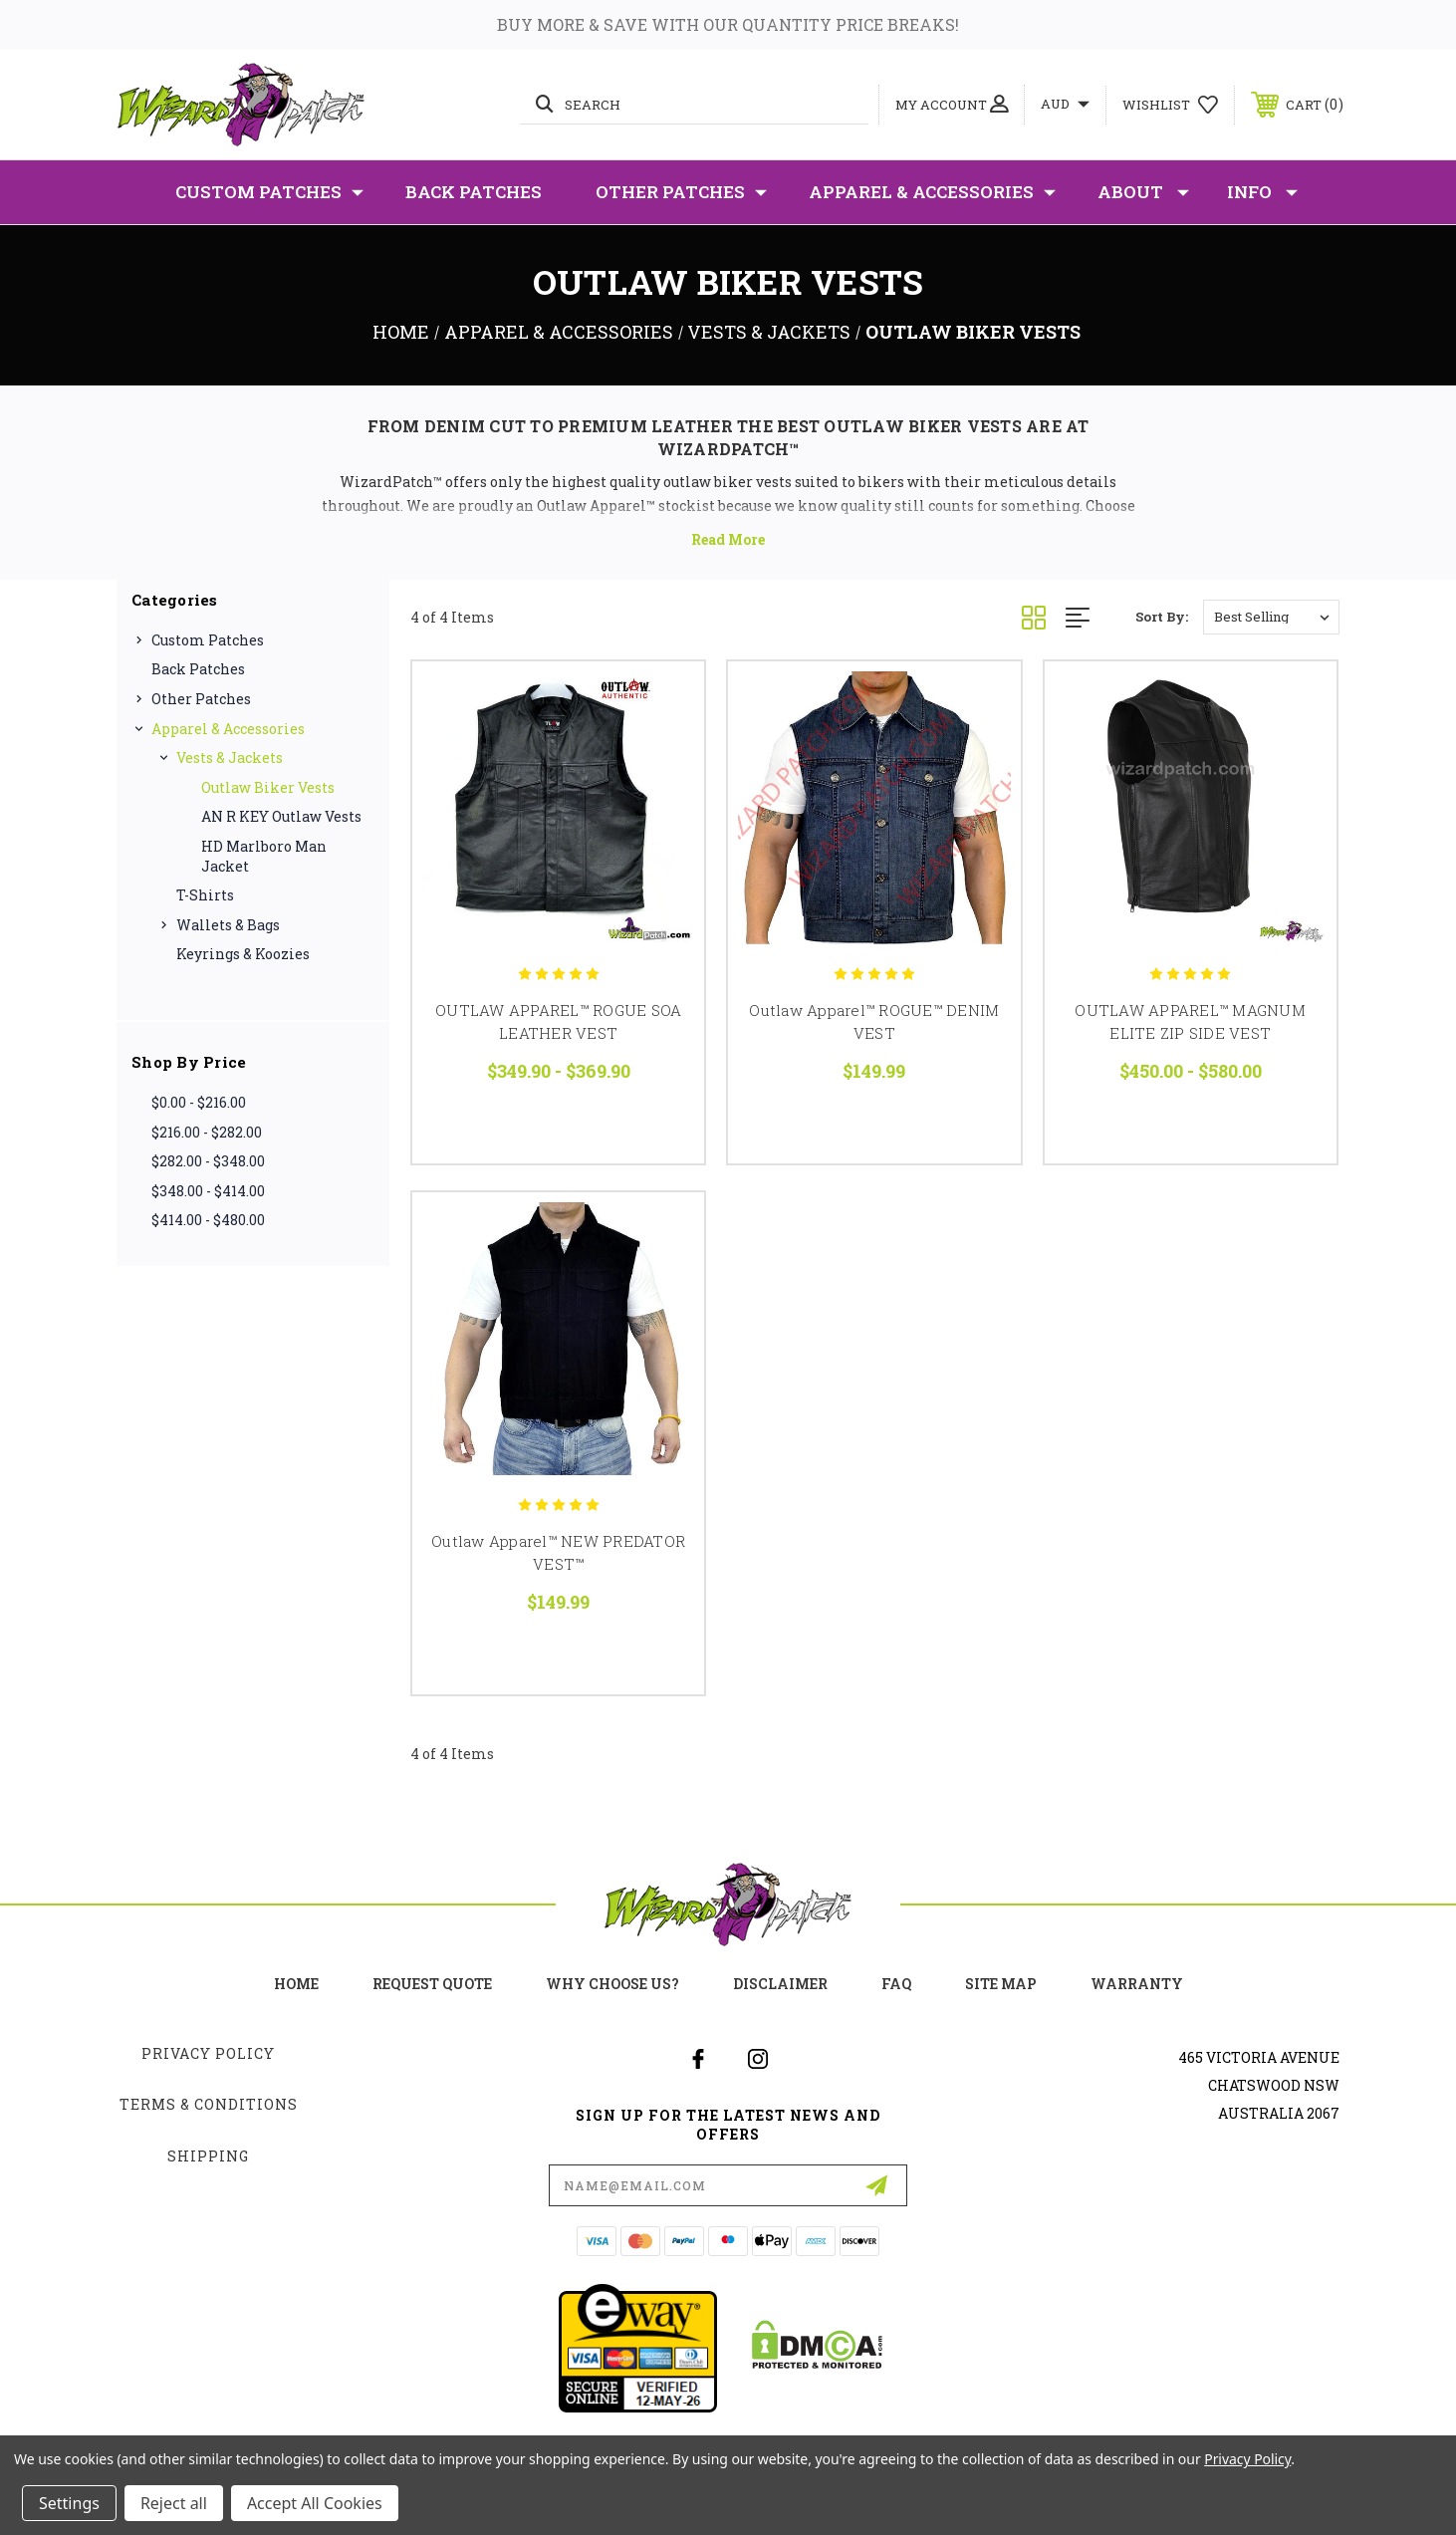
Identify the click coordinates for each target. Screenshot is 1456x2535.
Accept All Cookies (314, 2503)
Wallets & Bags (228, 924)
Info (1262, 192)
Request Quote (432, 1983)
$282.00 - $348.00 (208, 1160)
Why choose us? (612, 1983)
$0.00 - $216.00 (198, 1102)
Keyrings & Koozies (243, 953)
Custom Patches (269, 192)
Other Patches (681, 192)
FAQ (896, 1983)
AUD (1065, 104)
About (1143, 192)
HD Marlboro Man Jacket (264, 856)
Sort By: (1161, 617)
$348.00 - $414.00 (208, 1190)
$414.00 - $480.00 (208, 1219)
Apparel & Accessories (932, 192)
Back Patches (473, 191)
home (296, 1983)
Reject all (173, 2503)
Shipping (208, 2156)
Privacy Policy (208, 2053)
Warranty (1137, 1983)
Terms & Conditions (209, 2104)
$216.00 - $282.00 (206, 1132)
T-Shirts (205, 895)
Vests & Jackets (229, 757)
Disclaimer (780, 1983)
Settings (69, 2503)
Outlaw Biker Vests (268, 787)
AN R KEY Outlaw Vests (281, 816)
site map (1001, 1983)
